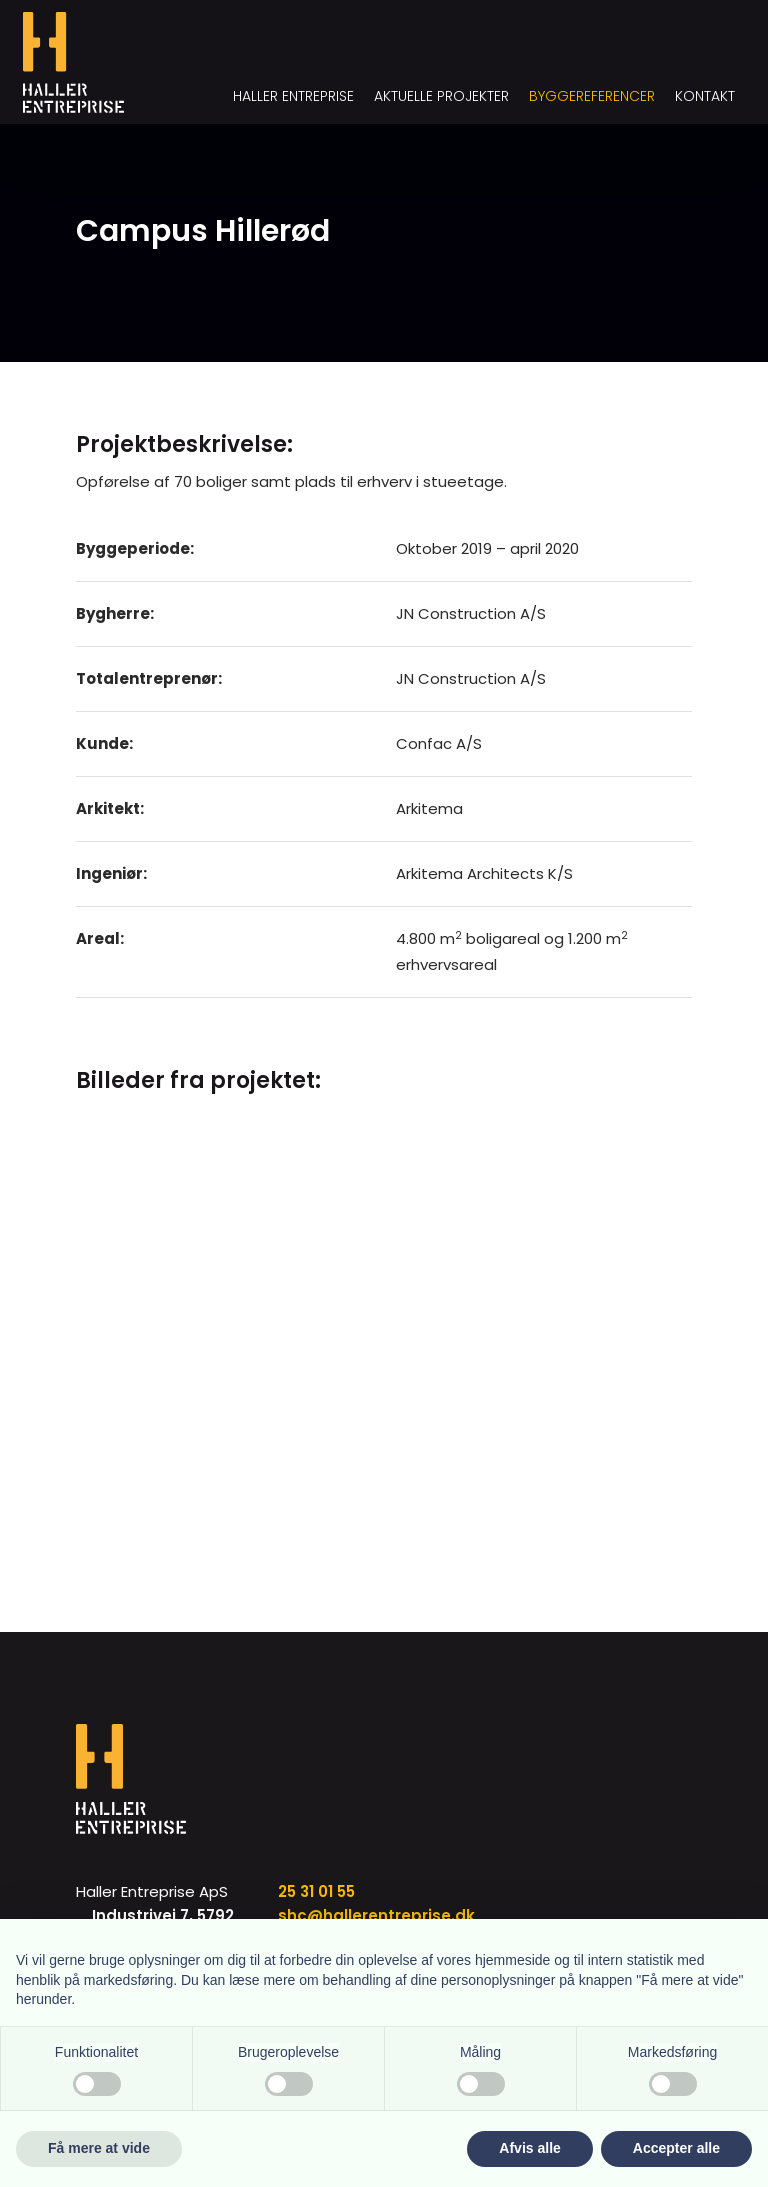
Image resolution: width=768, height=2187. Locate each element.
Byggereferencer (592, 96)
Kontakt (705, 96)
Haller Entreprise (293, 96)
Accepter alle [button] (676, 2148)
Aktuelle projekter (441, 96)
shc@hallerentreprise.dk (376, 1915)
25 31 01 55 (316, 1891)
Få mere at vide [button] (99, 2148)
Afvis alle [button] (529, 2148)
